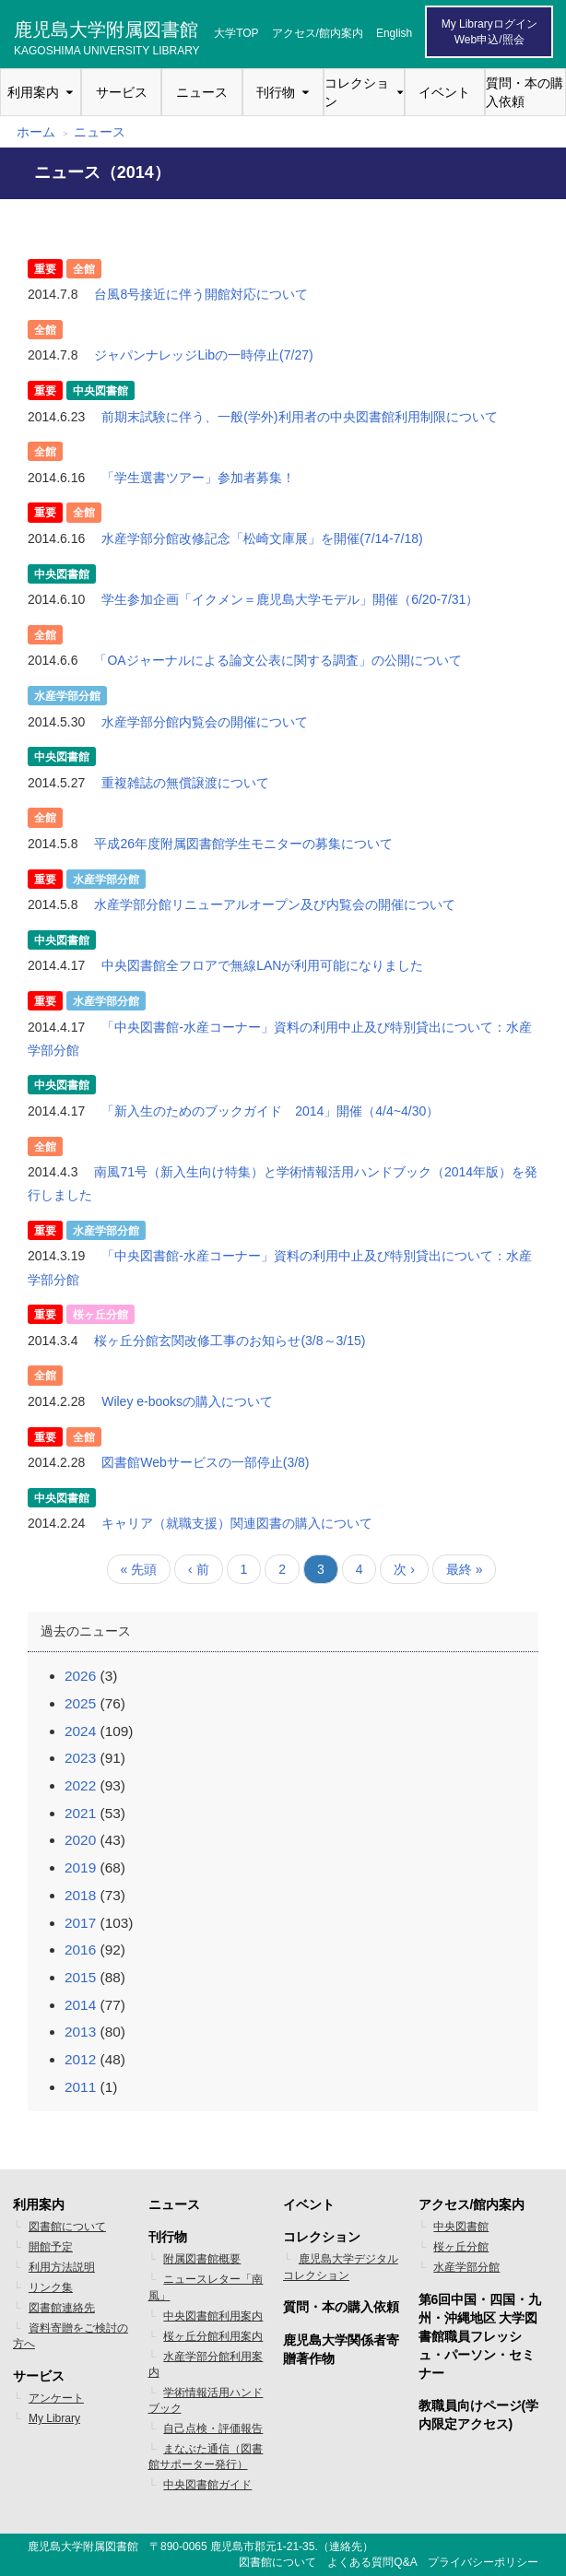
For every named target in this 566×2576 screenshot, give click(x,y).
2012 (80, 2059)
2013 (80, 2031)
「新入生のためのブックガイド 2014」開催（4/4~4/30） (270, 1111)
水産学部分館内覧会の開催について (204, 722)
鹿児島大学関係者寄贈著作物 (341, 2349)
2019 (80, 1867)
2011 (80, 2087)
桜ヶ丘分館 (461, 2246)
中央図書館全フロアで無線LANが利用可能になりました (262, 965)
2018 (80, 1895)
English (394, 33)
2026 (80, 1676)
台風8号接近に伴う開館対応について (201, 294)
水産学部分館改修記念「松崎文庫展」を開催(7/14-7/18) (261, 538)
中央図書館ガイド (207, 2484)
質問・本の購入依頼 (524, 92)
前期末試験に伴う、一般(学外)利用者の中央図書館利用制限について (299, 416)
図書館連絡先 (62, 2307)
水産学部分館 (466, 2267)
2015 (80, 1977)
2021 (80, 1813)
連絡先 (345, 2546)
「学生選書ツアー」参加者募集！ (198, 477)
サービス (121, 92)
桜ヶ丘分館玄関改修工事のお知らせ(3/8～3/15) (229, 1340)
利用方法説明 (62, 2267)
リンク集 (51, 2287)
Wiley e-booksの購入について (187, 1401)
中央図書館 (461, 2226)
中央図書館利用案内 (213, 2316)
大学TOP (236, 33)
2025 (80, 1703)
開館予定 (51, 2246)
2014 (80, 2005)
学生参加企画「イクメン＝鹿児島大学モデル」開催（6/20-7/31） (289, 599)
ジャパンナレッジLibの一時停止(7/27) (203, 355)
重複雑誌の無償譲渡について (185, 782)
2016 (80, 1949)
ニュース (202, 92)
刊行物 (275, 92)
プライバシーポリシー (483, 2562)
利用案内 (33, 92)
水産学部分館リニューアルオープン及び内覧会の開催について (274, 904)
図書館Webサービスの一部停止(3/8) (205, 1462)
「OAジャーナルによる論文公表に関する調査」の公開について (277, 660)
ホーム (36, 131)
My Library (54, 2418)
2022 (80, 1785)
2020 (80, 1840)
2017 (80, 1923)
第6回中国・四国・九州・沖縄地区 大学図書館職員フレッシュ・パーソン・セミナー (480, 2336)
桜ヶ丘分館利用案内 (213, 2336)
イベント (444, 92)
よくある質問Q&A (372, 2562)
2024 (80, 1731)
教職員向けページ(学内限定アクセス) (479, 2414)
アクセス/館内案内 (317, 33)
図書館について (67, 2226)
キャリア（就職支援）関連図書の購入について (236, 1523)
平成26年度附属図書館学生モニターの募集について (243, 843)
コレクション (356, 92)
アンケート (56, 2398)
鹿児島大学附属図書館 (107, 36)
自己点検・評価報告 (213, 2428)
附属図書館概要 (202, 2258)
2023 (80, 1758)
